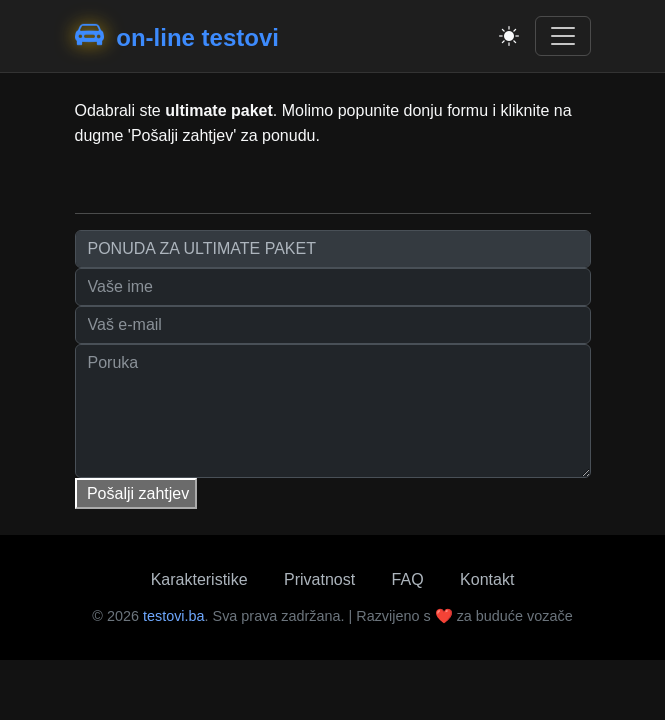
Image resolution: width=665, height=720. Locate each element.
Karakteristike (199, 579)
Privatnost (319, 579)
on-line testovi (177, 36)
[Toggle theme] (509, 36)
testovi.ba (174, 616)
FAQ (408, 579)
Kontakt (487, 579)
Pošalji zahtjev (136, 493)
